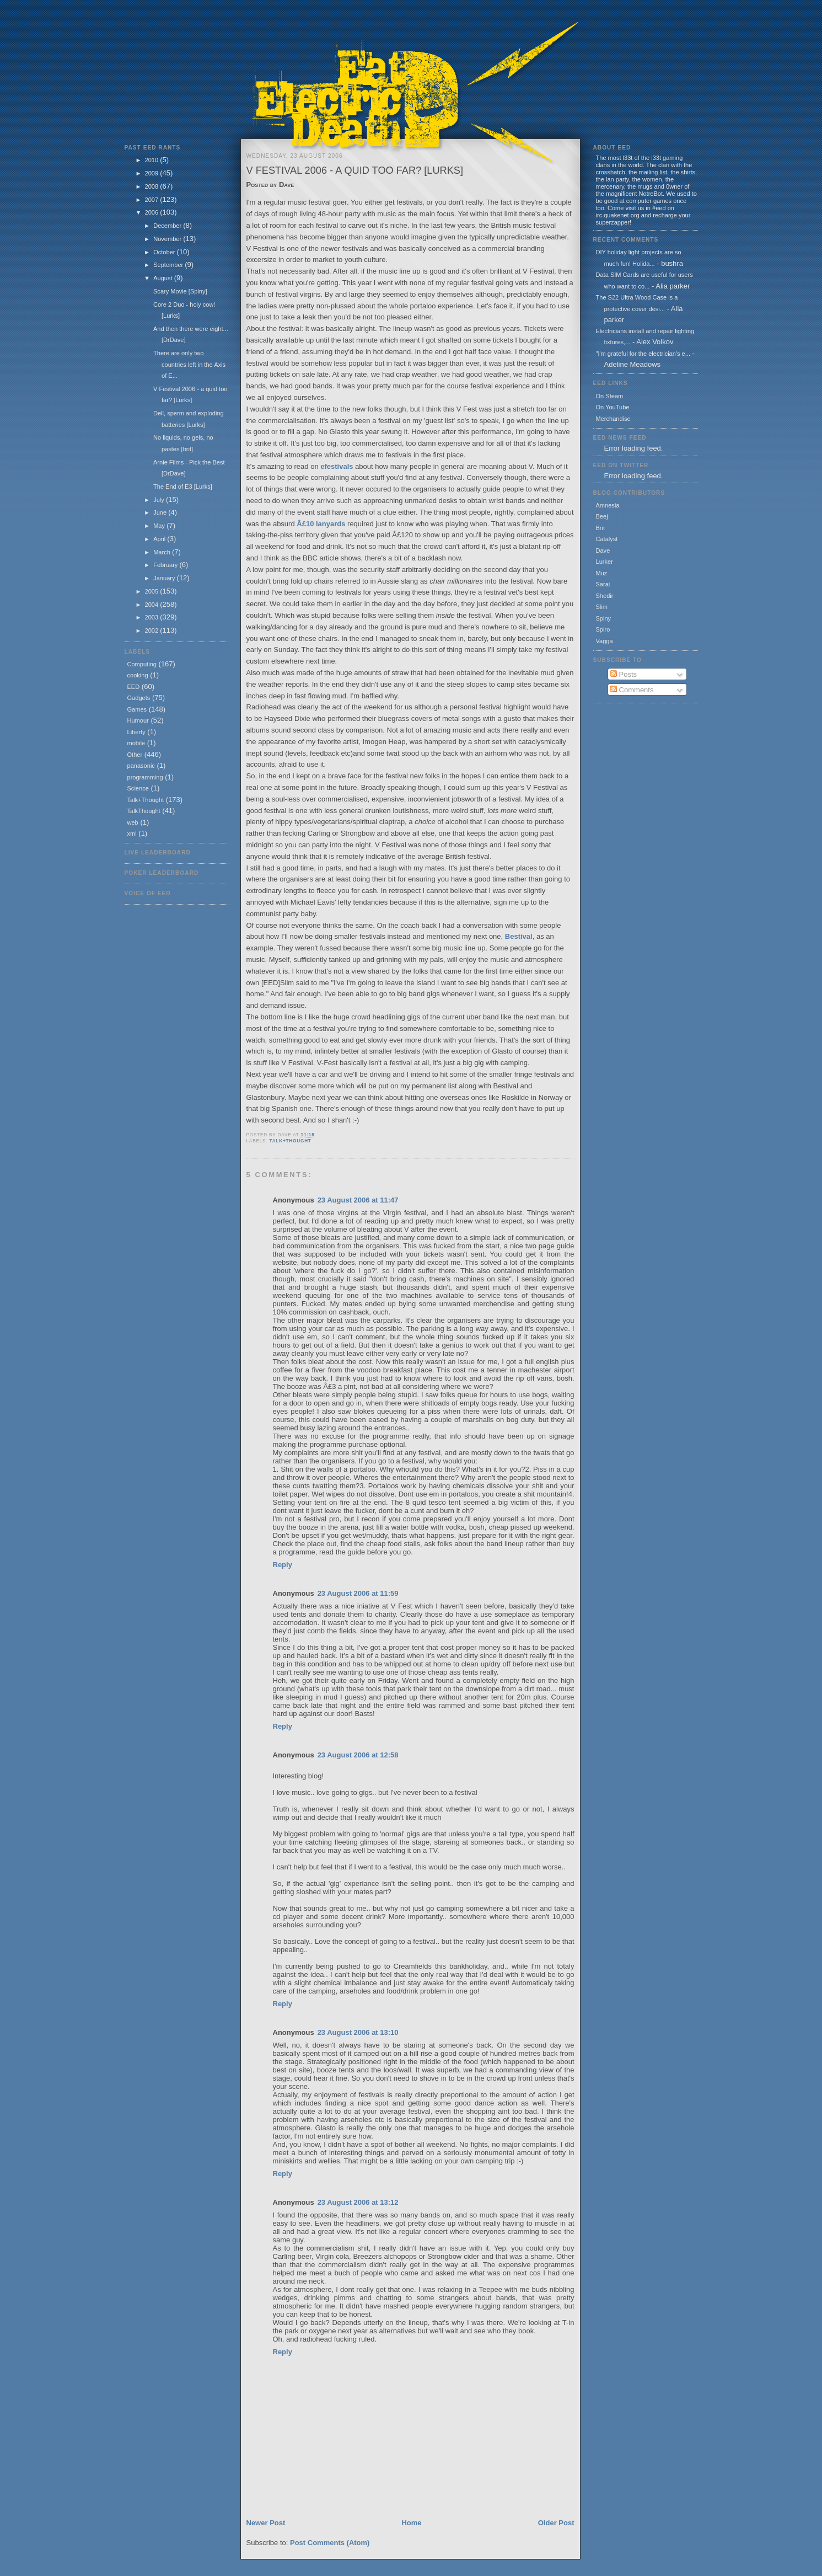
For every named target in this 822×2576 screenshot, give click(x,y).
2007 (152, 199)
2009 (152, 173)
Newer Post (266, 2523)
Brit (600, 528)
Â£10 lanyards (321, 524)
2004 (152, 604)
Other (135, 754)
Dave (603, 550)
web (132, 822)
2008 (152, 186)
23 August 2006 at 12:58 (358, 1755)
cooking (137, 675)
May (159, 525)
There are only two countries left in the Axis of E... (189, 364)
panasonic (141, 765)
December (168, 225)
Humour (138, 720)
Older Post (556, 2523)
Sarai (603, 584)
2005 (152, 591)
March (162, 552)
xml (132, 833)
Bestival (519, 936)
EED (133, 686)
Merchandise (613, 418)
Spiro (603, 629)
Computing (142, 664)
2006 (152, 212)
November (168, 239)
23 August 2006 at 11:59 (358, 1593)
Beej (602, 516)
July (159, 499)
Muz (602, 573)
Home (411, 2523)
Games (137, 709)
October (164, 252)
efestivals (336, 466)
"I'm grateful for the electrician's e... (643, 353)
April (160, 539)
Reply (282, 1564)
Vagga (604, 641)
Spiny (603, 618)
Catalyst (607, 539)
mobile (136, 743)
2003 (152, 617)
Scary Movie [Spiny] (180, 291)
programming (145, 777)
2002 (152, 630)
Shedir (605, 595)
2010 (152, 160)
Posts (623, 674)
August (163, 278)
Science (138, 788)
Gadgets (139, 697)
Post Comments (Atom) (329, 2542)
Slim (602, 606)
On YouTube (613, 407)
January (164, 578)
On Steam (610, 396)
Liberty (136, 732)
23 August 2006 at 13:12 (358, 2202)
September (169, 264)
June (160, 512)
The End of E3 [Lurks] (182, 486)
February (166, 565)
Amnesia (608, 505)
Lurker (604, 561)
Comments (631, 690)
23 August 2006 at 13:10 (358, 2032)
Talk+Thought (145, 800)
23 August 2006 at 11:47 (358, 1200)
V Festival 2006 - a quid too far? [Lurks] (355, 170)
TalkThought (143, 811)
